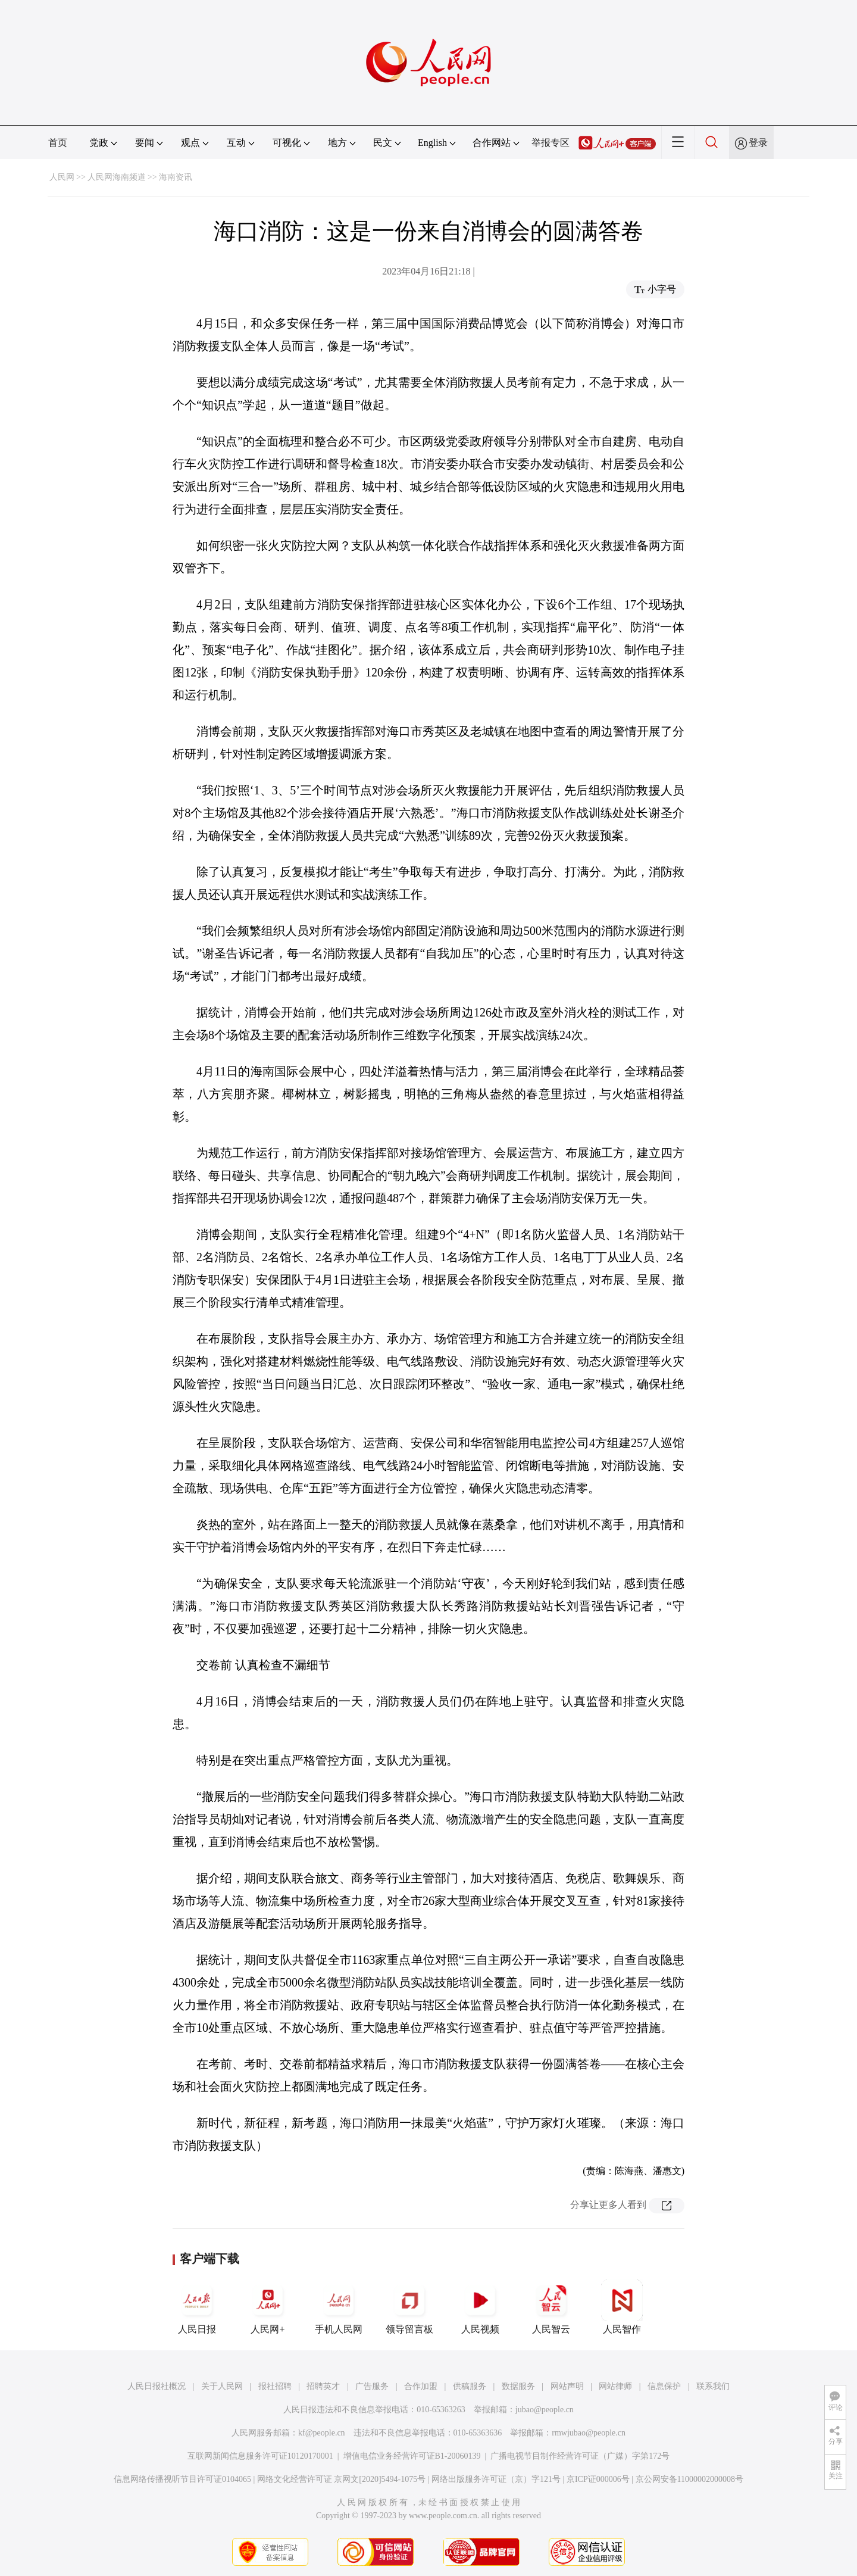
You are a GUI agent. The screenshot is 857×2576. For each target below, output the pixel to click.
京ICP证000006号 (598, 2479)
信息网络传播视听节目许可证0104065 (182, 2479)
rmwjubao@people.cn (588, 2432)
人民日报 (197, 2306)
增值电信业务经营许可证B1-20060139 (412, 2456)
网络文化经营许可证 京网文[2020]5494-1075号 (341, 2479)
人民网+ (268, 2306)
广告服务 (372, 2386)
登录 (758, 143)
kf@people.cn (321, 2432)
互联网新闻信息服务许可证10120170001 (260, 2456)
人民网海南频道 (116, 177)
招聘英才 (323, 2386)
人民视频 (480, 2306)
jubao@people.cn (544, 2409)
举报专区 (550, 143)
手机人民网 (338, 2306)
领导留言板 (409, 2306)
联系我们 (713, 2386)
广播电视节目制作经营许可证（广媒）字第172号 (580, 2456)
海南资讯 (175, 177)
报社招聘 (275, 2386)
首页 (57, 143)
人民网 (61, 177)
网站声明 (567, 2386)
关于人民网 (222, 2386)
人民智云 (551, 2306)
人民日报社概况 (156, 2386)
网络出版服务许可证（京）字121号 (496, 2479)
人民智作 (622, 2306)
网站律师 (615, 2386)
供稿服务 (469, 2386)
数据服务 (518, 2386)
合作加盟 (420, 2386)
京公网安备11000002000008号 (689, 2479)
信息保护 (664, 2386)
